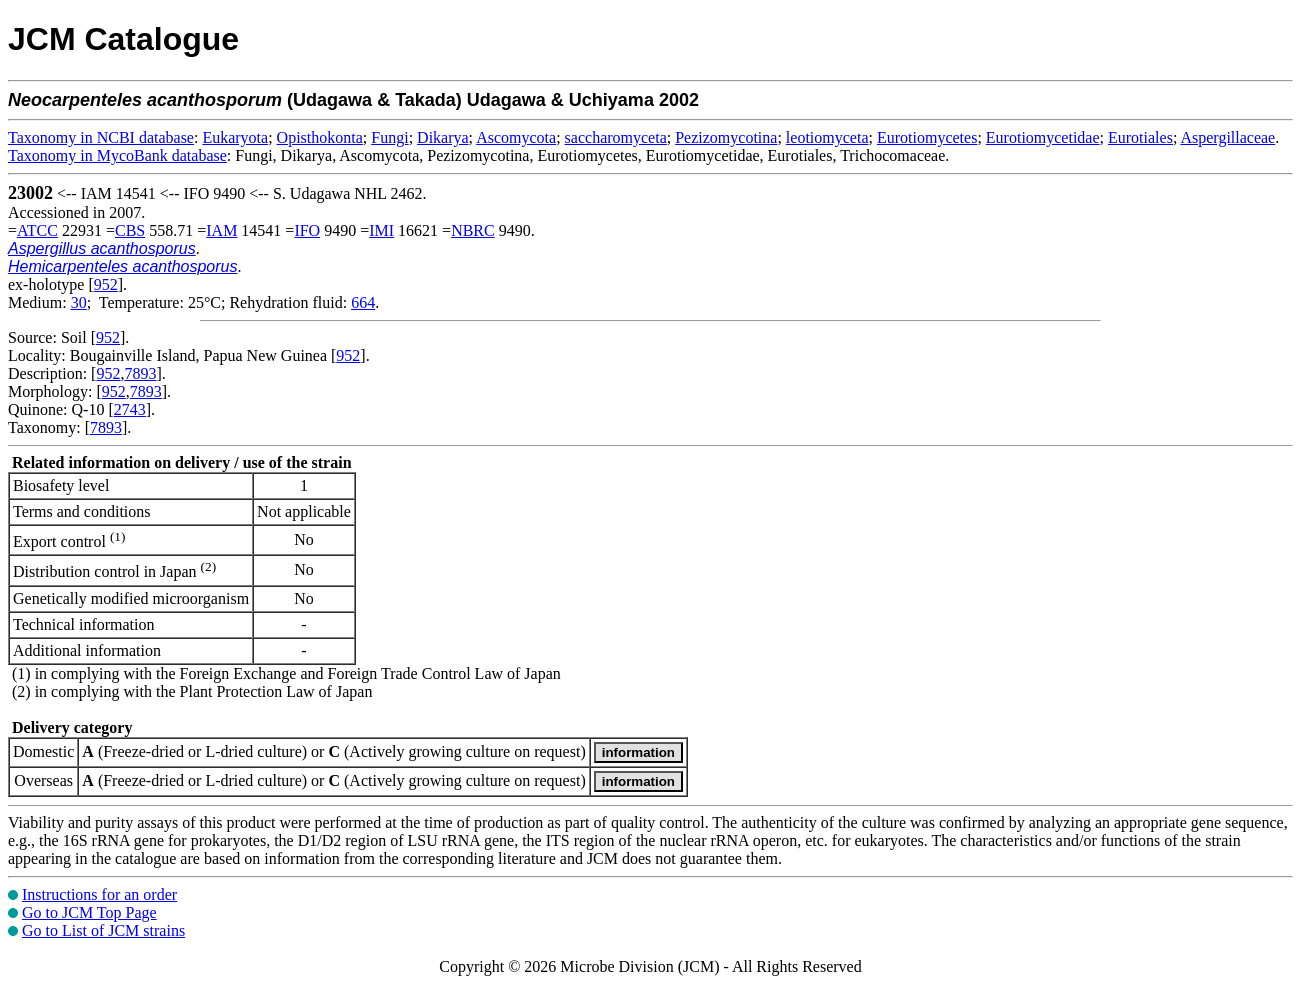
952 (106, 284)
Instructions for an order (99, 894)
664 (363, 302)
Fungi (389, 137)
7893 (140, 373)
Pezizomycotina (726, 137)
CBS (130, 230)
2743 (130, 409)
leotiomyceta (827, 137)
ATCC (37, 230)
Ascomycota (516, 137)
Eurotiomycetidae (1043, 137)
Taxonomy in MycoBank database (117, 155)
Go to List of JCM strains (103, 930)
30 (79, 302)
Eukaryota (235, 137)
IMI (381, 230)
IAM (221, 230)
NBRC (473, 230)
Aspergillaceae (1227, 137)
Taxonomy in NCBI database (101, 137)
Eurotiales (1140, 137)
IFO (307, 230)
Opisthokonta (320, 137)
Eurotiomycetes (927, 137)
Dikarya (443, 137)
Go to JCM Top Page (89, 912)
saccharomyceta (616, 137)
